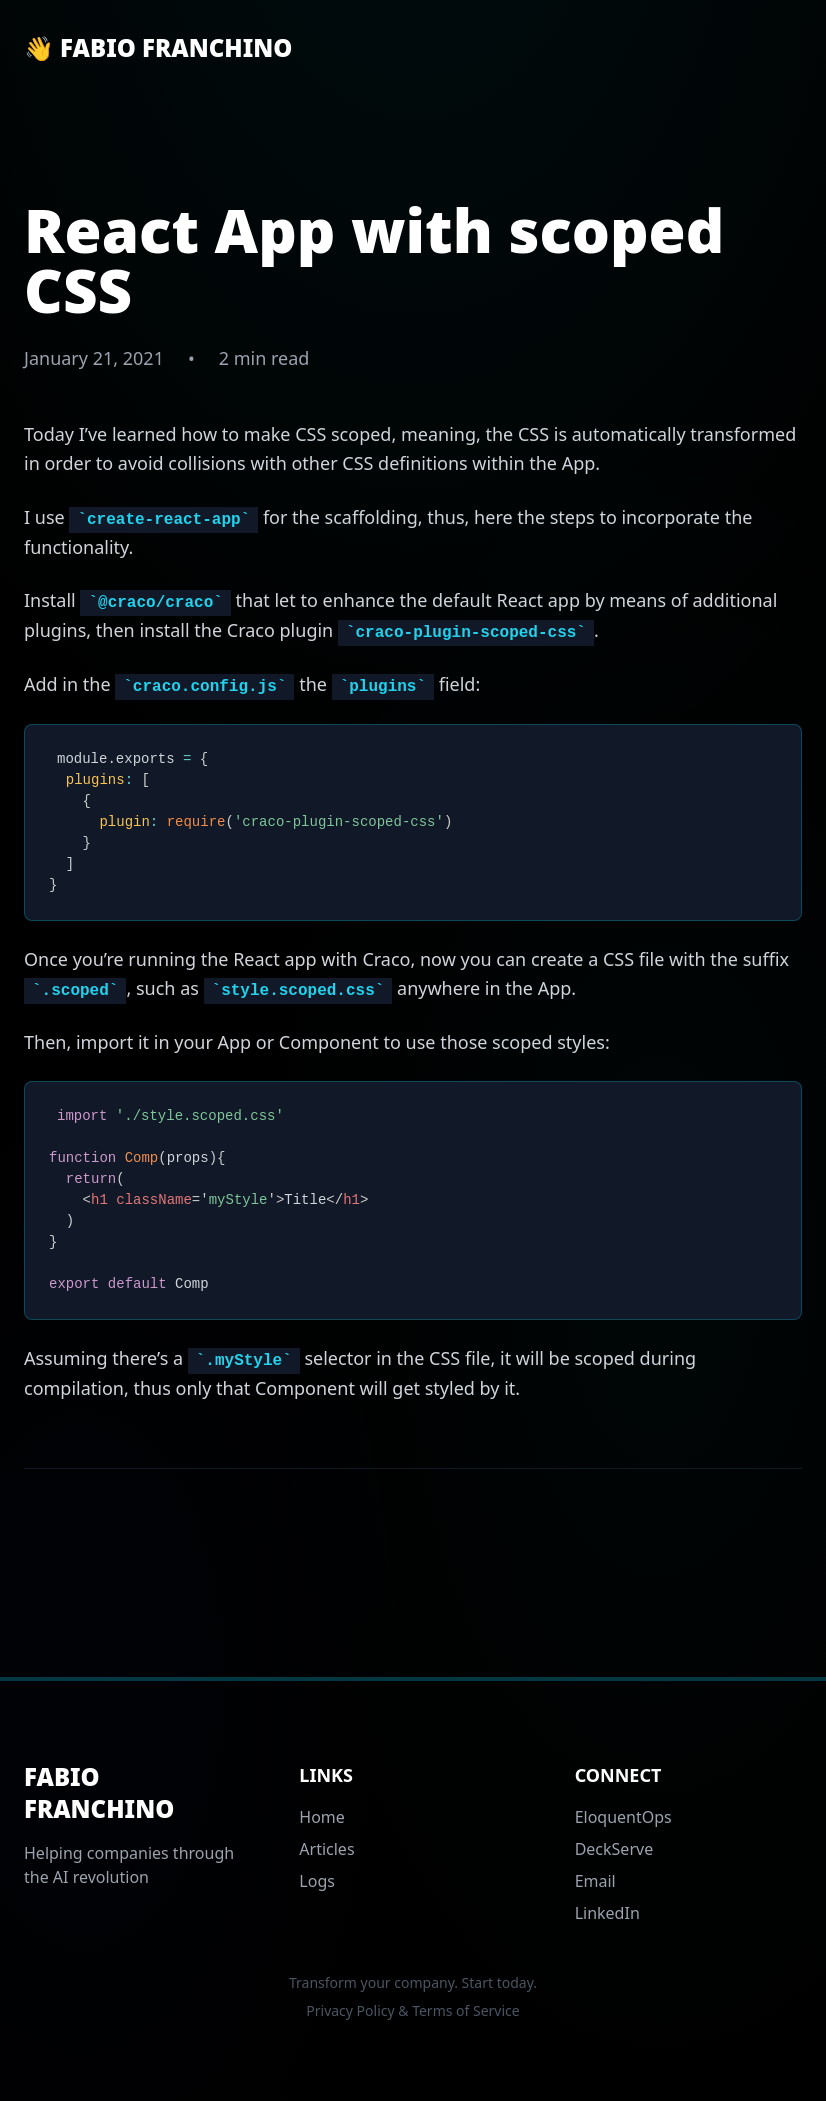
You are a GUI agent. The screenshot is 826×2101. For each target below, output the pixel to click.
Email (595, 1881)
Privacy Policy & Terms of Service (412, 2010)
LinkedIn (607, 1913)
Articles (326, 1849)
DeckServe (614, 1849)
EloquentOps (623, 1817)
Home (322, 1817)
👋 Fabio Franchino (158, 48)
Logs (317, 1881)
